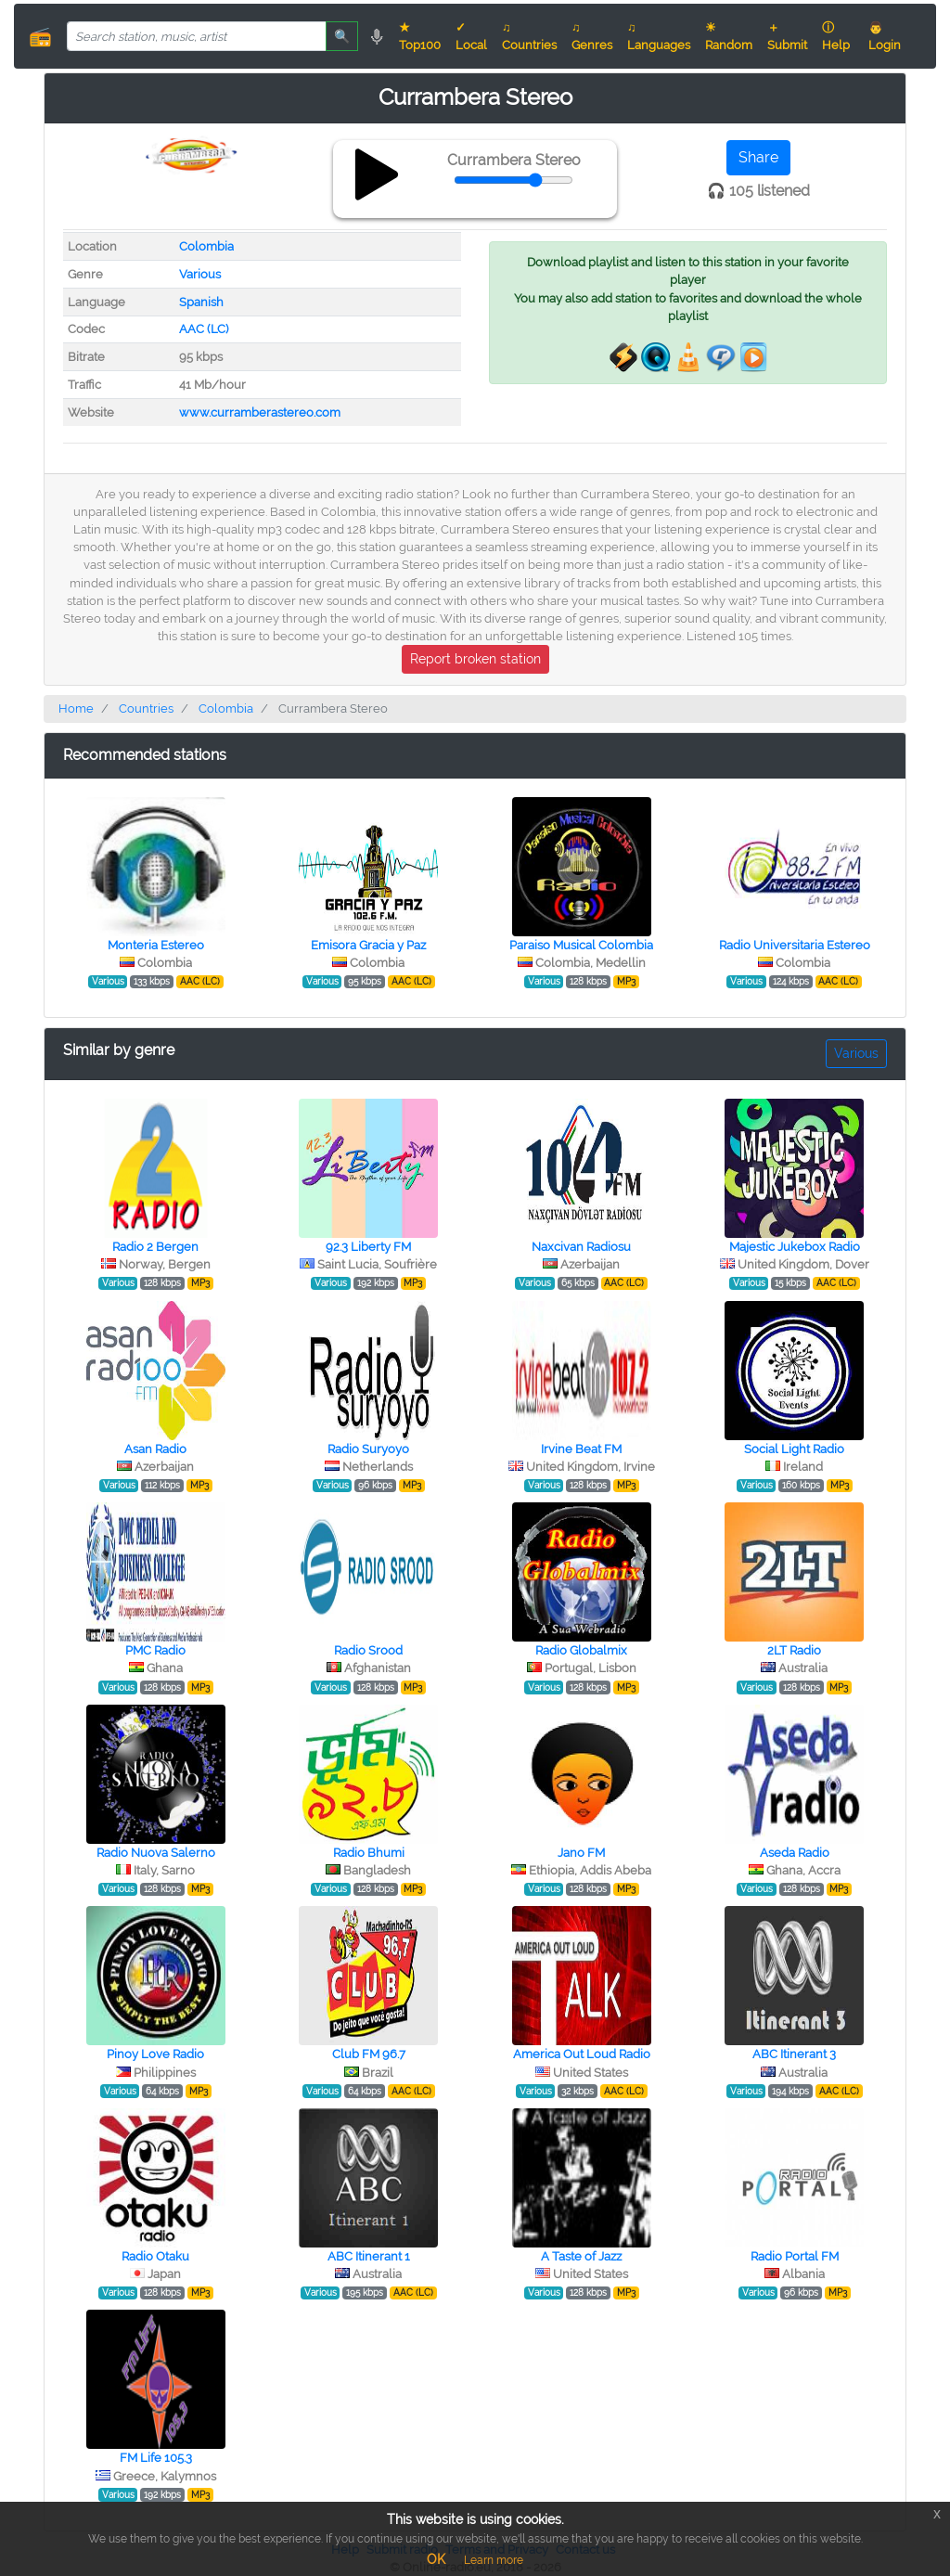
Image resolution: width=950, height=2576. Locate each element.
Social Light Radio (794, 1449)
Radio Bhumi (368, 1853)
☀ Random (728, 36)
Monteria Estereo (156, 945)
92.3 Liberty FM (368, 1247)
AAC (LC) (203, 329)
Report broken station (475, 658)
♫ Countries (529, 36)
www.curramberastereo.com (259, 412)
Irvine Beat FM (581, 1449)
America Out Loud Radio (581, 2054)
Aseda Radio (794, 1853)
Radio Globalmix (581, 1650)
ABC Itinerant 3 (794, 2054)
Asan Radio (155, 1449)
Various (200, 274)
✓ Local (471, 36)
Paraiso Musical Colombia (581, 945)
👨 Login (884, 36)
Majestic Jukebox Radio (794, 1247)
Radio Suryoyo (368, 1449)
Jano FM (581, 1853)
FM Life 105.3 (156, 2458)
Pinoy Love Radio (155, 2054)
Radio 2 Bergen (155, 1247)
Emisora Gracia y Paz (368, 945)
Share (758, 157)
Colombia (206, 246)
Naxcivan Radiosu (581, 1247)
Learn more (493, 2560)
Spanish (201, 302)
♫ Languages (658, 36)
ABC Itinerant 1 (368, 2256)
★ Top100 (420, 36)
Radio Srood (368, 1650)
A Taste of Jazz (581, 2256)
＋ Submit (787, 36)
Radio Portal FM (795, 2256)
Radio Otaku (155, 2256)
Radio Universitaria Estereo (794, 945)
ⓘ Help (836, 36)
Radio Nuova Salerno (155, 1853)
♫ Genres (591, 36)
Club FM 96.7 (368, 2054)
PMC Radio (155, 1650)
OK (436, 2559)
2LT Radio (794, 1650)
